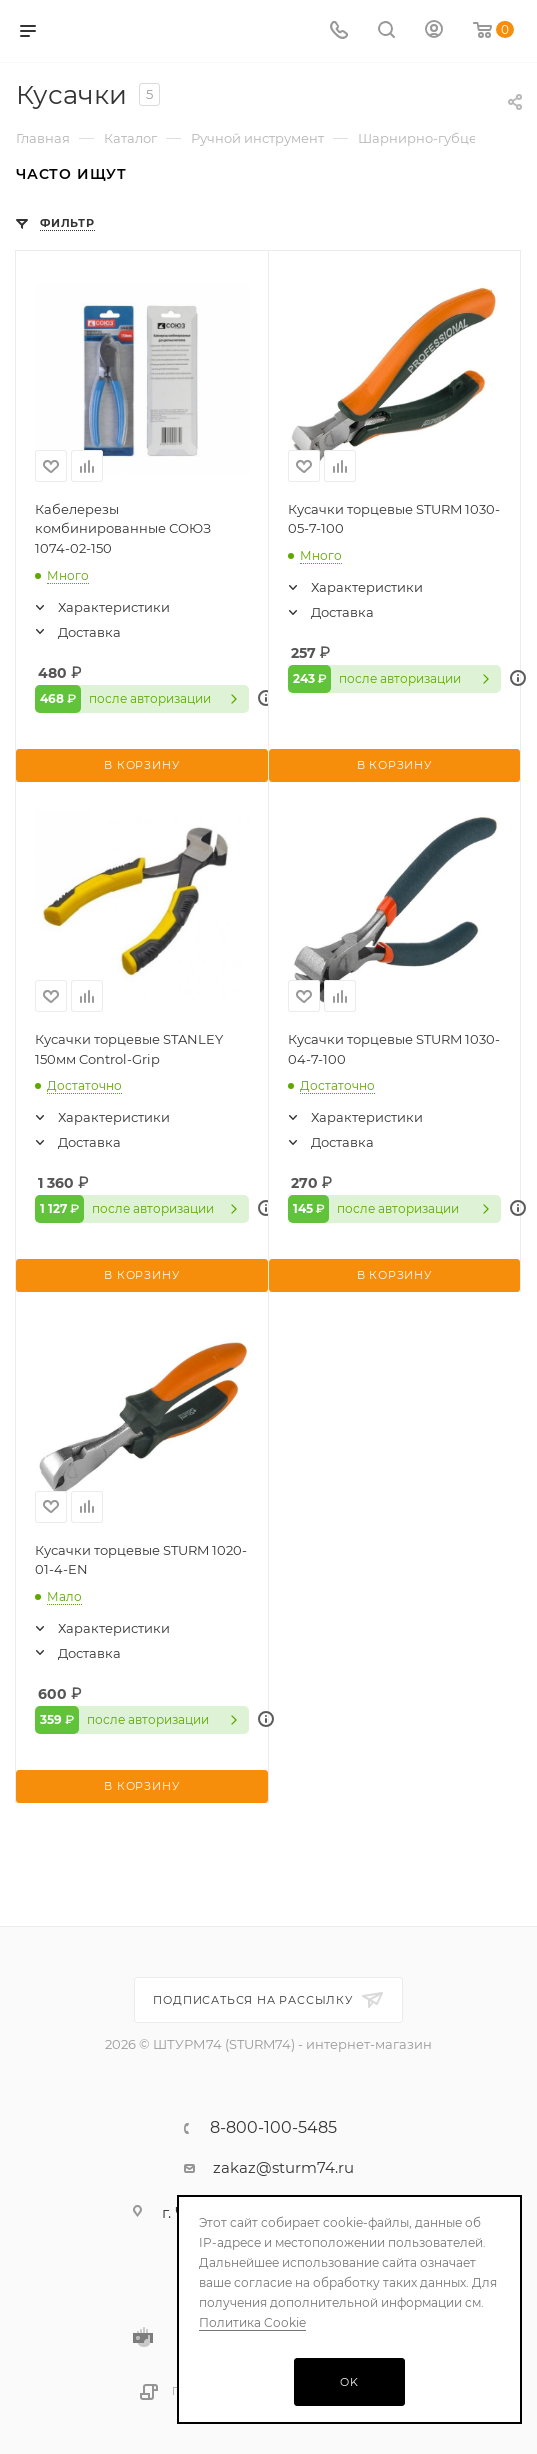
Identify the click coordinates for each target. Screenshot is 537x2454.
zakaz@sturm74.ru (283, 2167)
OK (349, 2382)
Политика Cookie (252, 2322)
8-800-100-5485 (273, 2128)
